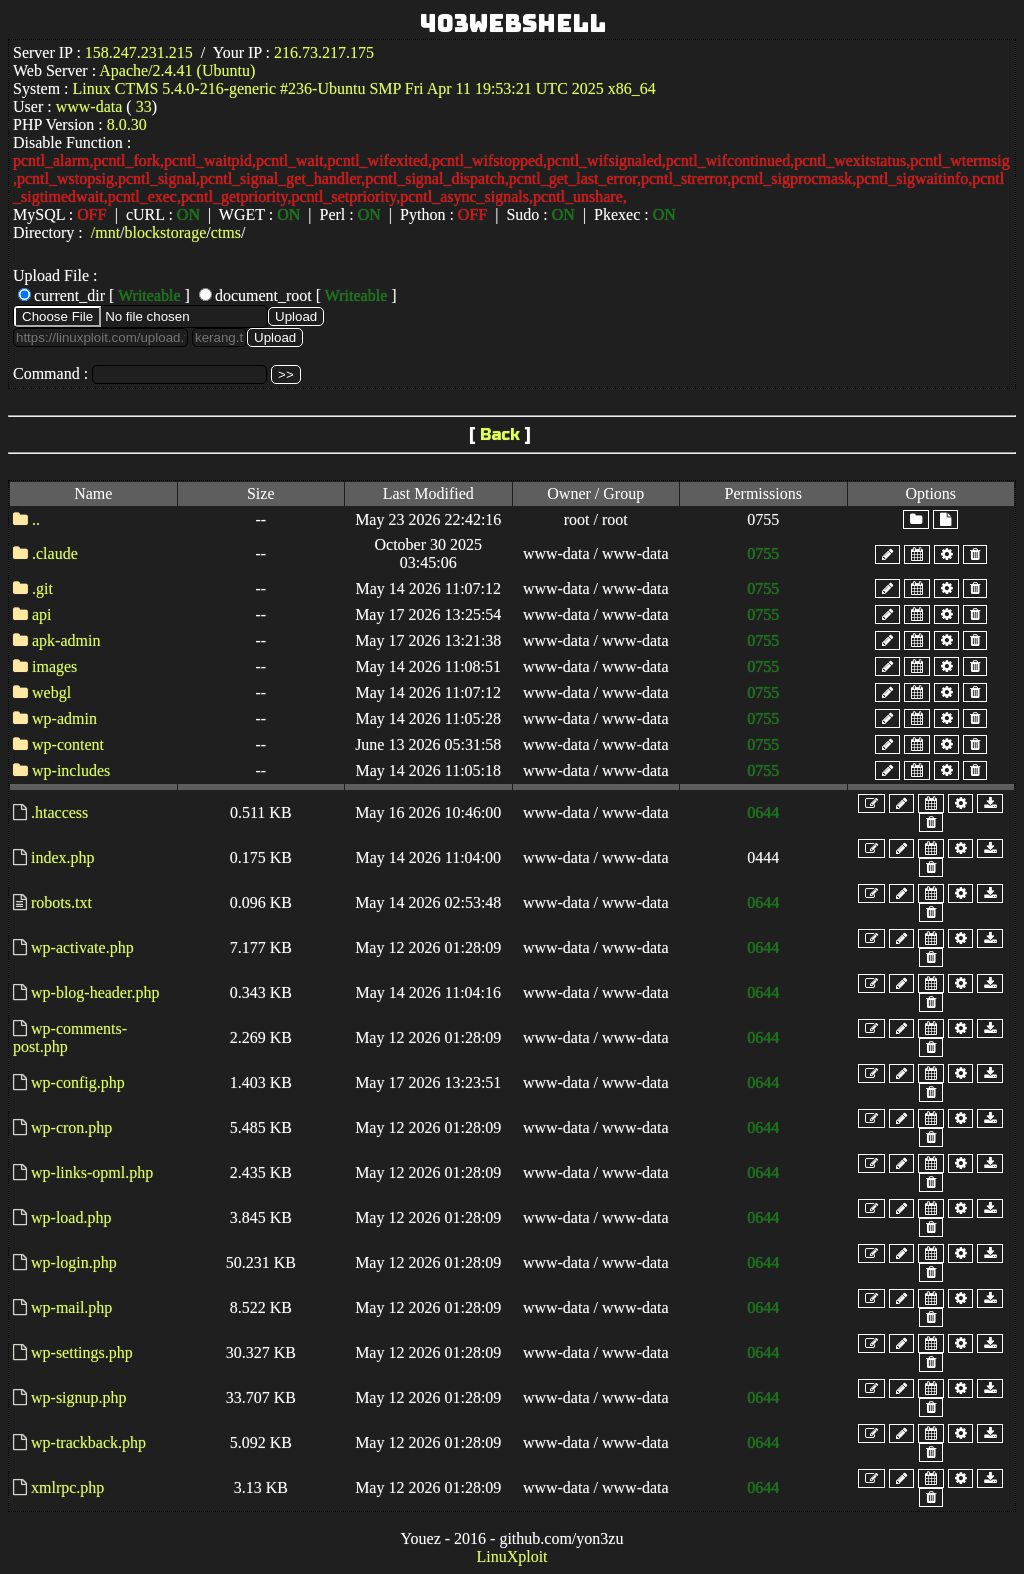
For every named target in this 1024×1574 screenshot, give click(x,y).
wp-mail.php (71, 1307)
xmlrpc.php (67, 1487)
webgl (51, 692)
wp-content (68, 744)
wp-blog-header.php (95, 992)
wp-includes (71, 770)
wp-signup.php (79, 1397)
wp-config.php (78, 1082)
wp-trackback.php (88, 1442)
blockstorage (166, 232)
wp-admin (64, 718)
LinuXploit (511, 1556)
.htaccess (59, 812)
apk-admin (66, 640)
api (42, 614)
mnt (107, 232)
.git (42, 588)
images (54, 666)
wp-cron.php (71, 1127)
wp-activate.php (82, 947)
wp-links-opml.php (92, 1172)
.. (36, 519)
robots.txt (61, 902)
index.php (63, 857)
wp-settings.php (82, 1352)
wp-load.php (71, 1217)
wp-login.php (74, 1262)
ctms (226, 232)
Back (500, 434)
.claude (55, 553)
